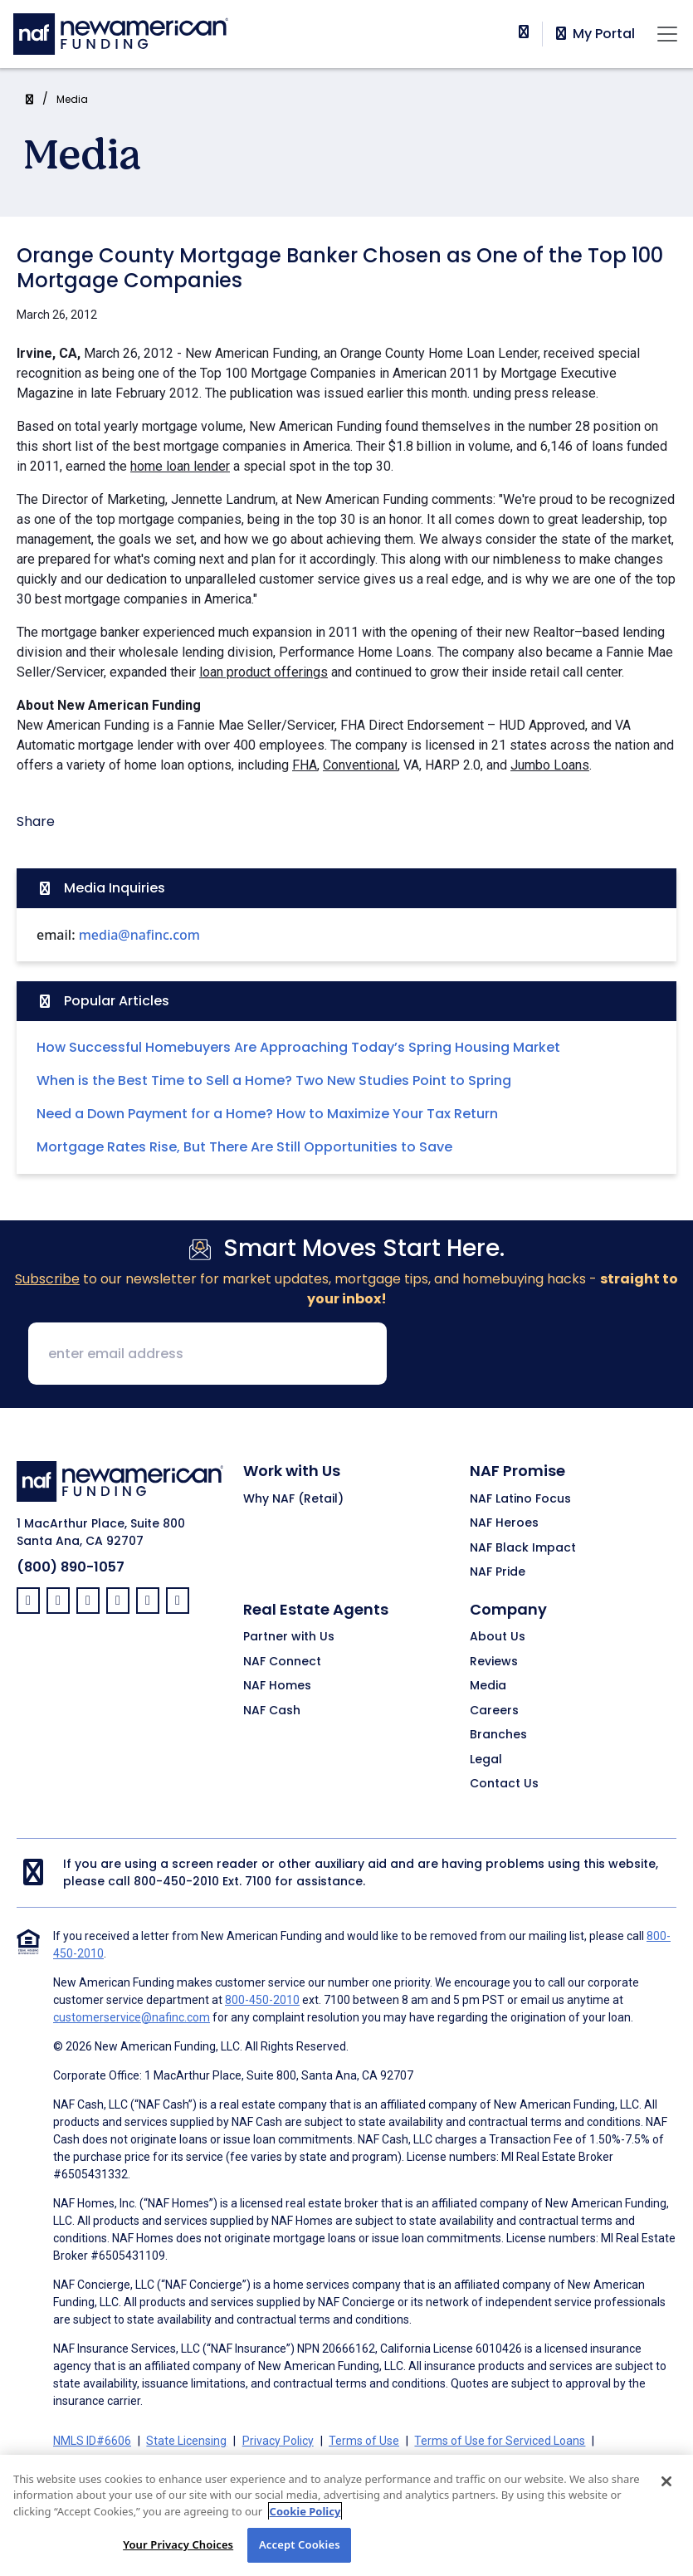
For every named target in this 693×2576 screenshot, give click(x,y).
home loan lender (180, 466)
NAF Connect (282, 1662)
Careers (494, 1710)
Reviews (494, 1662)
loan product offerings (263, 672)
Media (72, 99)
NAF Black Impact (523, 1548)
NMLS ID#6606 (92, 2440)
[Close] (666, 2481)
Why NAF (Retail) (293, 1499)
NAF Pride (497, 1572)
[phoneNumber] (523, 32)
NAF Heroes (504, 1523)
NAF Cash (271, 1710)
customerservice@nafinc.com (131, 2017)
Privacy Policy (278, 2440)
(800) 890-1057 (70, 1566)
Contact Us (504, 1784)
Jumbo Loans (549, 765)
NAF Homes (277, 1686)
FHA (304, 765)
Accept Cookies (299, 2544)
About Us (497, 1637)
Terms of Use (364, 2440)
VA (411, 765)
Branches (498, 1735)
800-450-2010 (176, 1881)
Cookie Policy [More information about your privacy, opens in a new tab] (305, 2511)
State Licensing (186, 2440)
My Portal (594, 34)
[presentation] (526, 1354)
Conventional (360, 765)
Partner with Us (288, 1637)
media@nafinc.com (139, 935)
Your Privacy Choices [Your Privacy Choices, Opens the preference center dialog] (178, 2544)
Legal (486, 1759)
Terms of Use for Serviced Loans (499, 2440)
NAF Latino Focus (520, 1499)
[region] (346, 2515)
